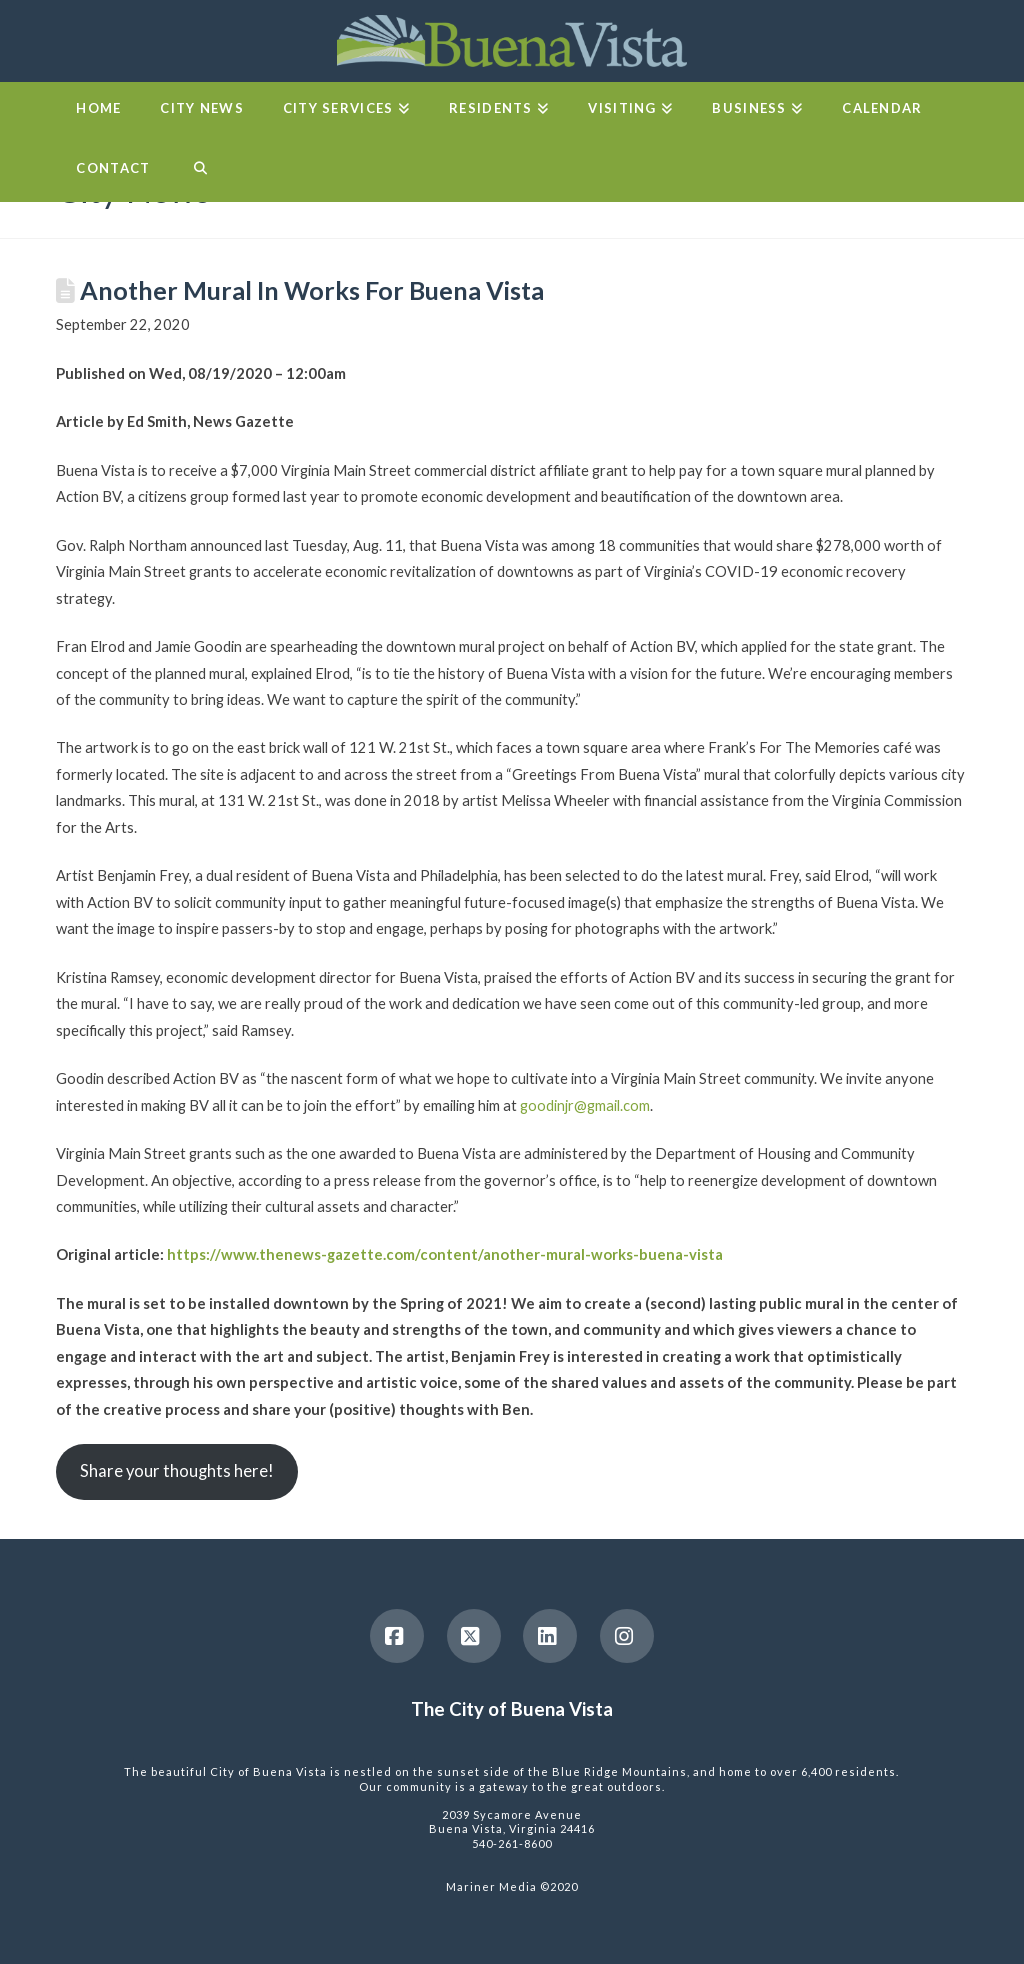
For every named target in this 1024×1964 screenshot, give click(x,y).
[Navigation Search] (199, 172)
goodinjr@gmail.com (585, 1105)
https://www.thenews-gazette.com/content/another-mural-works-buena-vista (445, 1254)
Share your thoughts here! (177, 1471)
